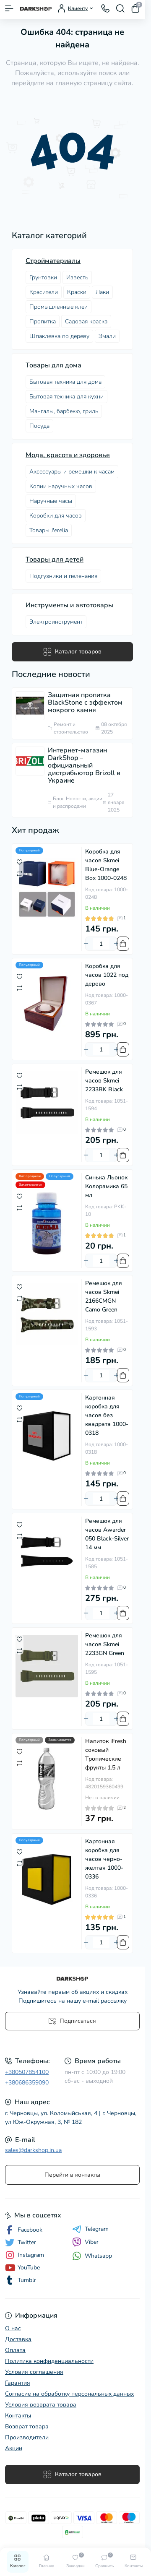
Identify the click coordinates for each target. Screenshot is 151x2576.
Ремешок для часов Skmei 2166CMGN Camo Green (103, 1296)
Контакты (18, 2416)
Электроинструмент (56, 622)
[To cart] (123, 944)
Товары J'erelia (48, 530)
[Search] (120, 8)
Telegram (90, 2229)
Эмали (107, 336)
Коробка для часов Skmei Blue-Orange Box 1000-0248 (106, 865)
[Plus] (116, 943)
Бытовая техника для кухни (66, 397)
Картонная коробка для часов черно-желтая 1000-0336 (104, 1859)
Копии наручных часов (60, 486)
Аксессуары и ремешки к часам (72, 472)
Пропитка (42, 321)
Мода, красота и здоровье (68, 455)
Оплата (15, 2350)
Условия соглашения (34, 2372)
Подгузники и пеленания (63, 576)
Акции (13, 2448)
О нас (13, 2328)
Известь (77, 277)
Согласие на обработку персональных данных (69, 2394)
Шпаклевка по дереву (59, 336)
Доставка (18, 2339)
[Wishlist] (19, 861)
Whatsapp (92, 2255)
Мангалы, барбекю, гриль (63, 411)
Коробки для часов (55, 516)
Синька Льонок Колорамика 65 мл (106, 1186)
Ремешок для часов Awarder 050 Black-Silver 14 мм (107, 1534)
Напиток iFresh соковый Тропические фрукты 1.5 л (105, 1754)
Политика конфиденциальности (49, 2361)
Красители (43, 292)
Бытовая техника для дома (65, 382)
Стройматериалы (53, 261)
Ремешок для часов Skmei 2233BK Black (104, 1080)
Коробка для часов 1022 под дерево (106, 975)
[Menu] (9, 8)
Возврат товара (27, 2426)
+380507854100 (27, 2072)
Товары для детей (54, 559)
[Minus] (86, 943)
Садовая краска (86, 321)
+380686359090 (27, 2083)
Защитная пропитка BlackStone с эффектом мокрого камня (85, 702)
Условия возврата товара (40, 2405)
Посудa (39, 426)
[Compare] (19, 873)
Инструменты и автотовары (69, 605)
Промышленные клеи (58, 307)
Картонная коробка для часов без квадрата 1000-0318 (106, 1415)
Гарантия (17, 2383)
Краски (76, 292)
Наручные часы (50, 501)
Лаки (102, 292)
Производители (27, 2437)
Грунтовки (43, 277)
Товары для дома (53, 365)
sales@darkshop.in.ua (33, 2150)
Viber (85, 2242)
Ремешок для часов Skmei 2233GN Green (104, 1644)
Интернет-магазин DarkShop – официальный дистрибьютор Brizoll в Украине (84, 765)
